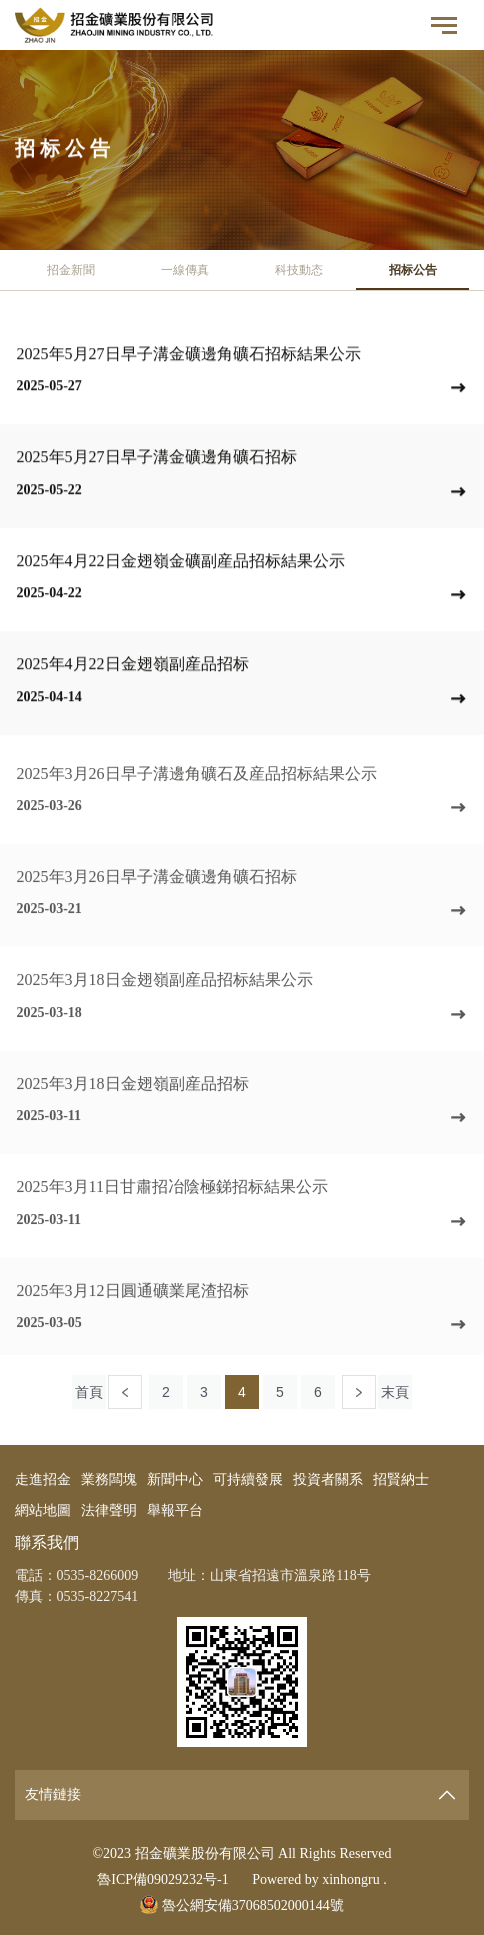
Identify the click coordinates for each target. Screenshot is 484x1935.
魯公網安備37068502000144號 (242, 1905)
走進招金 (43, 1479)
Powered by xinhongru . (319, 1879)
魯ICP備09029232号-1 (162, 1879)
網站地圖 (43, 1510)
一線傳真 (185, 270)
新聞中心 (175, 1479)
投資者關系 (328, 1479)
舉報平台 (175, 1510)
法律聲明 (109, 1510)
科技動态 (299, 270)
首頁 (89, 1392)
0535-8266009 (98, 1575)
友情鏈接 (53, 1794)
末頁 (395, 1392)
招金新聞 (71, 270)
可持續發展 (248, 1479)
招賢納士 (401, 1479)
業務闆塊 (109, 1479)
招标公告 (413, 270)
